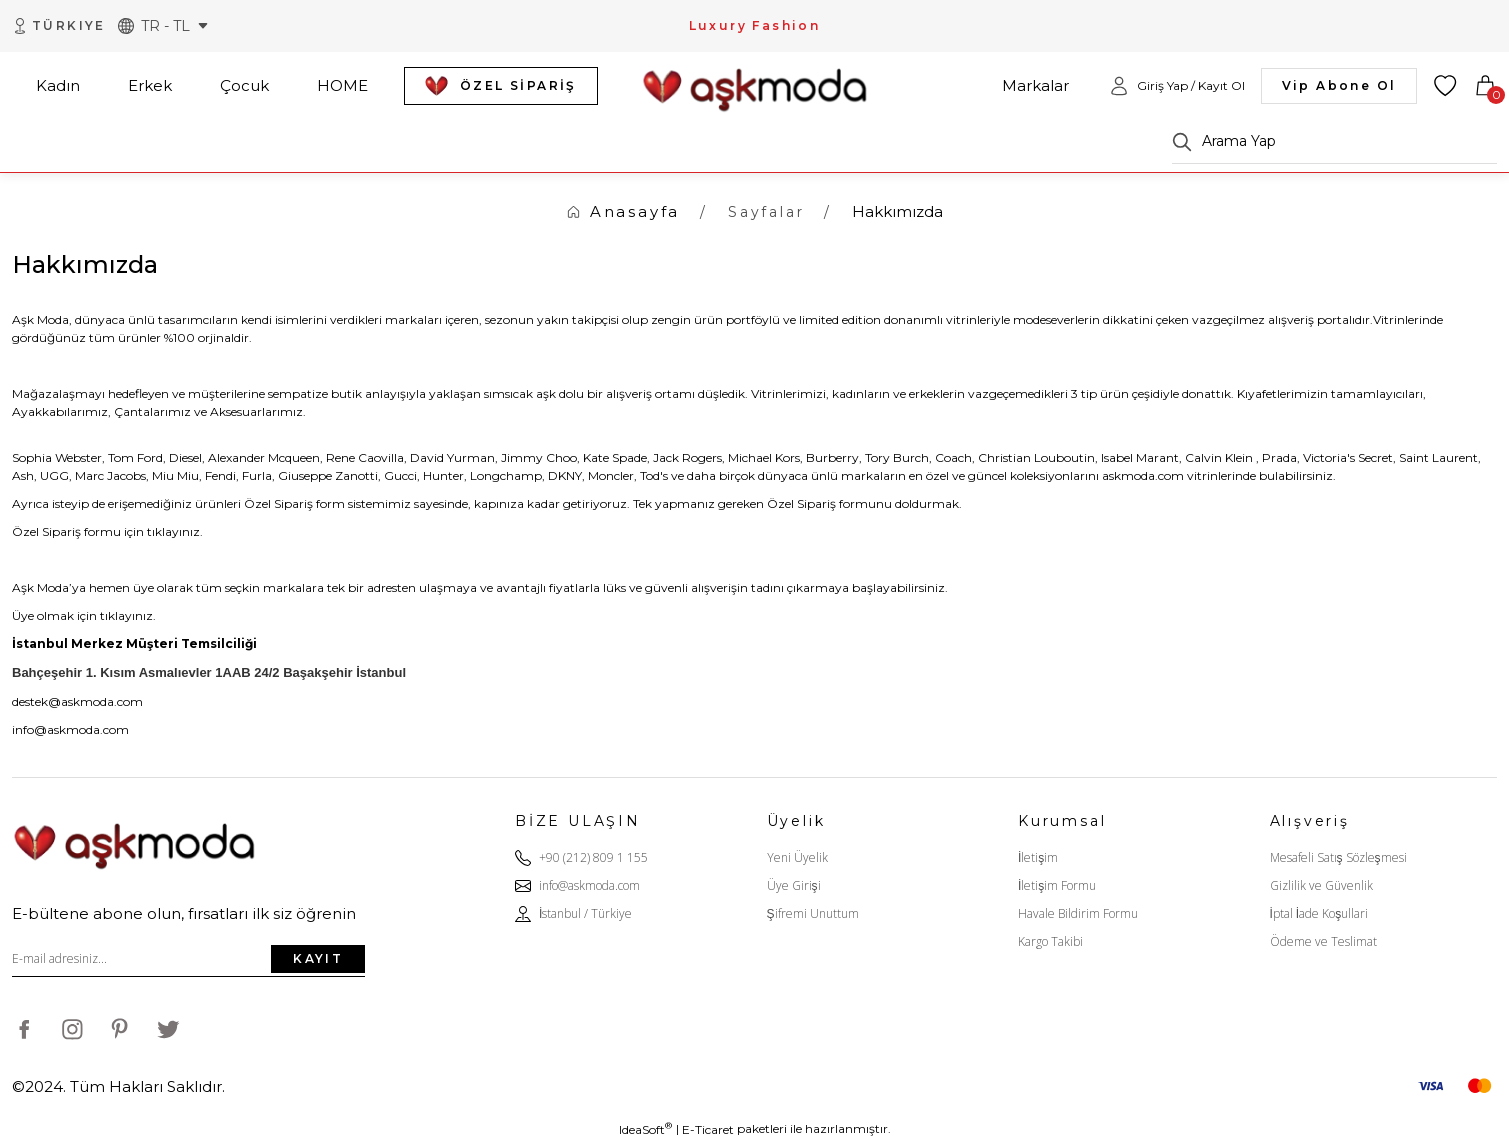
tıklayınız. (175, 531)
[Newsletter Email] (188, 959)
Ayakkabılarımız (60, 411)
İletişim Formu (1057, 885)
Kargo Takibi (1050, 941)
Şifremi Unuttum (813, 913)
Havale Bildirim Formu (1078, 913)
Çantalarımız (152, 411)
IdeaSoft (645, 1129)
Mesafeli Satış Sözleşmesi (1338, 857)
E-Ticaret (708, 1129)
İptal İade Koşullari (1319, 913)
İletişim (1038, 857)
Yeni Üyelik (797, 857)
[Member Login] (1177, 86)
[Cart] (1485, 86)
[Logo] (755, 84)
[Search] (1334, 142)
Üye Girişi (794, 885)
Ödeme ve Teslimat (1323, 941)
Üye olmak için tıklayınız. (84, 615)
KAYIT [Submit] (318, 958)
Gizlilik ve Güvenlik (1321, 885)
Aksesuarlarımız (256, 411)
